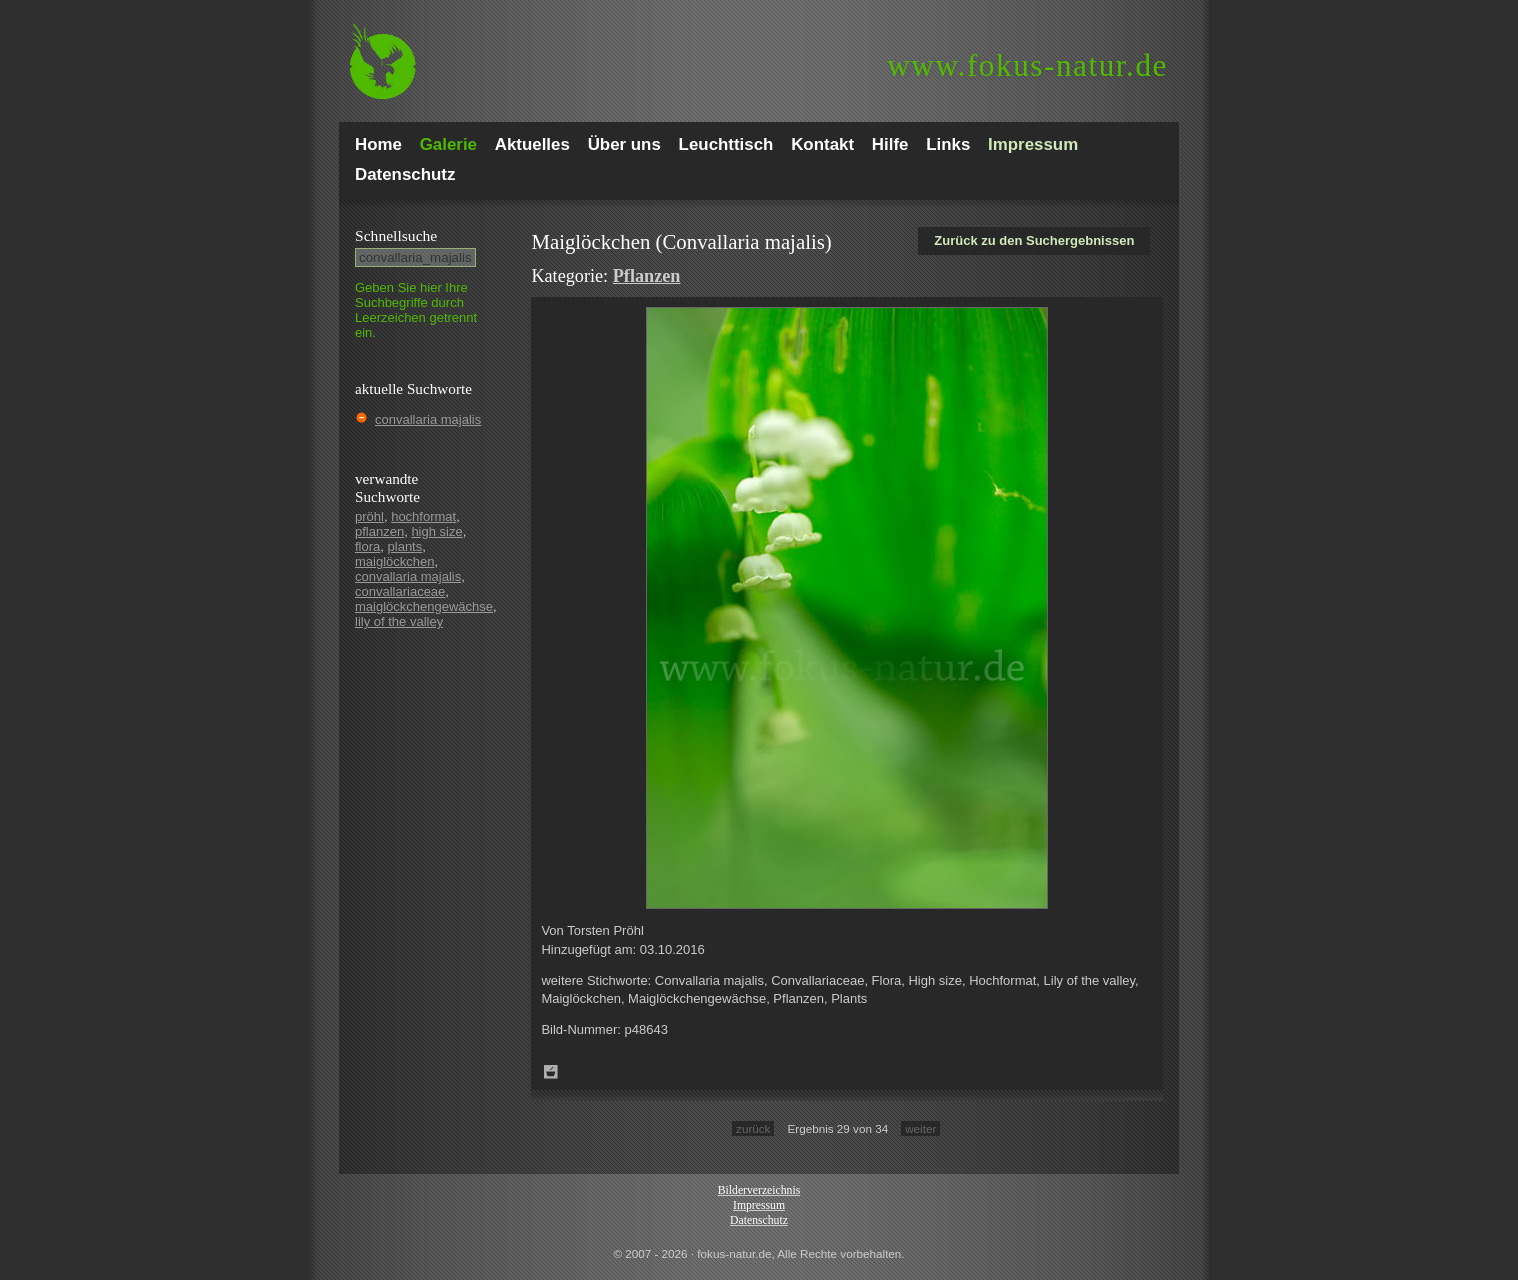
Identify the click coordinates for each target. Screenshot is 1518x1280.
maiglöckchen (395, 561)
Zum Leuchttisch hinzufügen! (551, 1072)
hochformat (423, 516)
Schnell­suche (396, 235)
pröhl (369, 516)
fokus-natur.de (1027, 65)
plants (405, 546)
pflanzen (379, 531)
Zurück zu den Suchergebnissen (1034, 240)
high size (436, 531)
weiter (920, 1128)
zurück (753, 1128)
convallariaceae (400, 591)
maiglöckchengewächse (424, 606)
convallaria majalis (428, 419)
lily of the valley (399, 621)
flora (367, 546)
